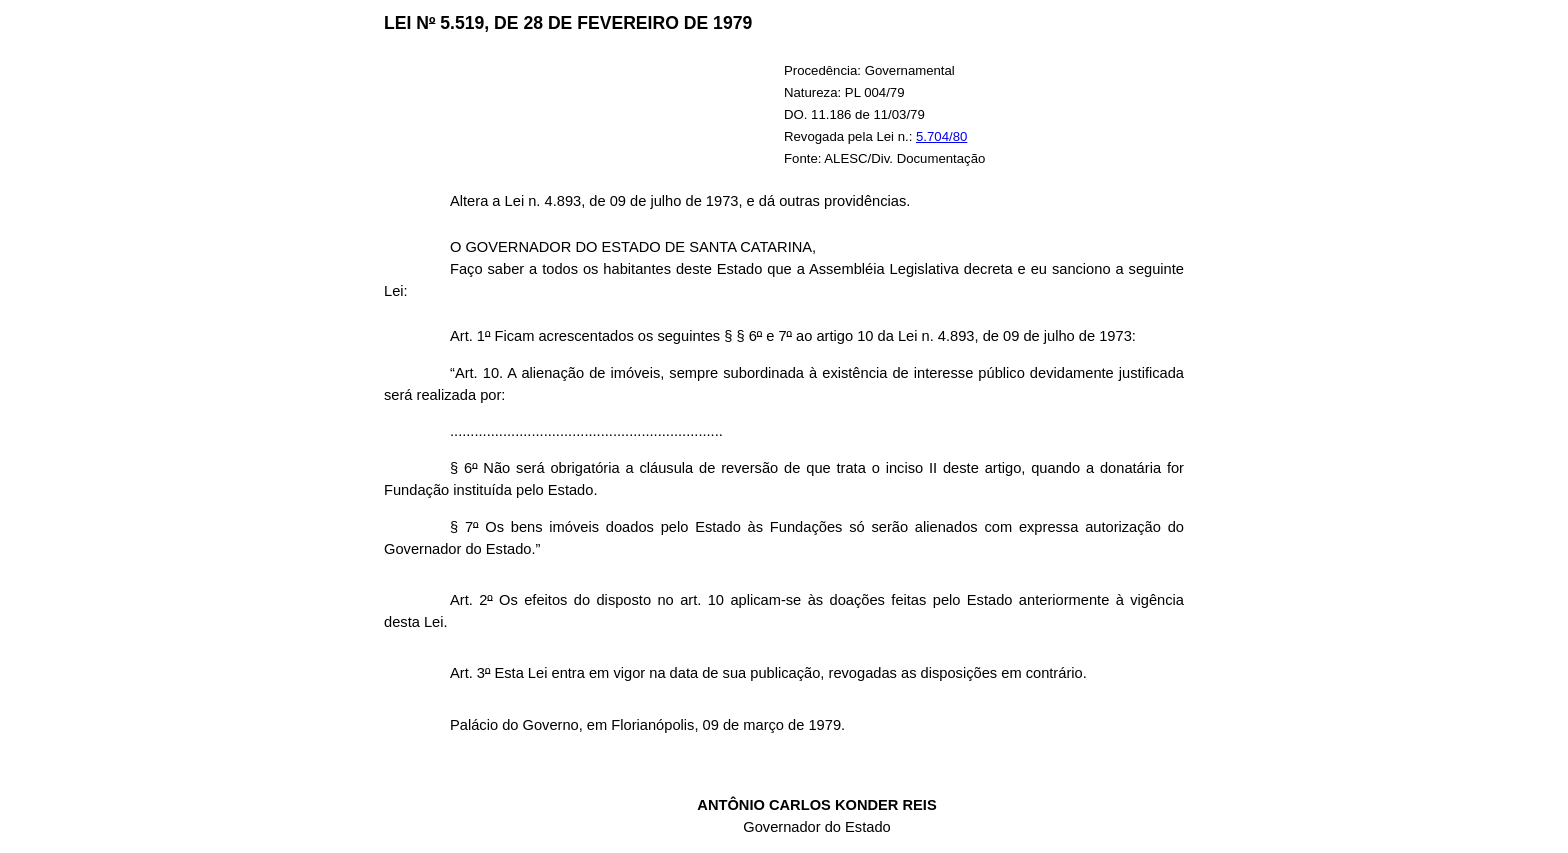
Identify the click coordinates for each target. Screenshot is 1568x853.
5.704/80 (941, 136)
